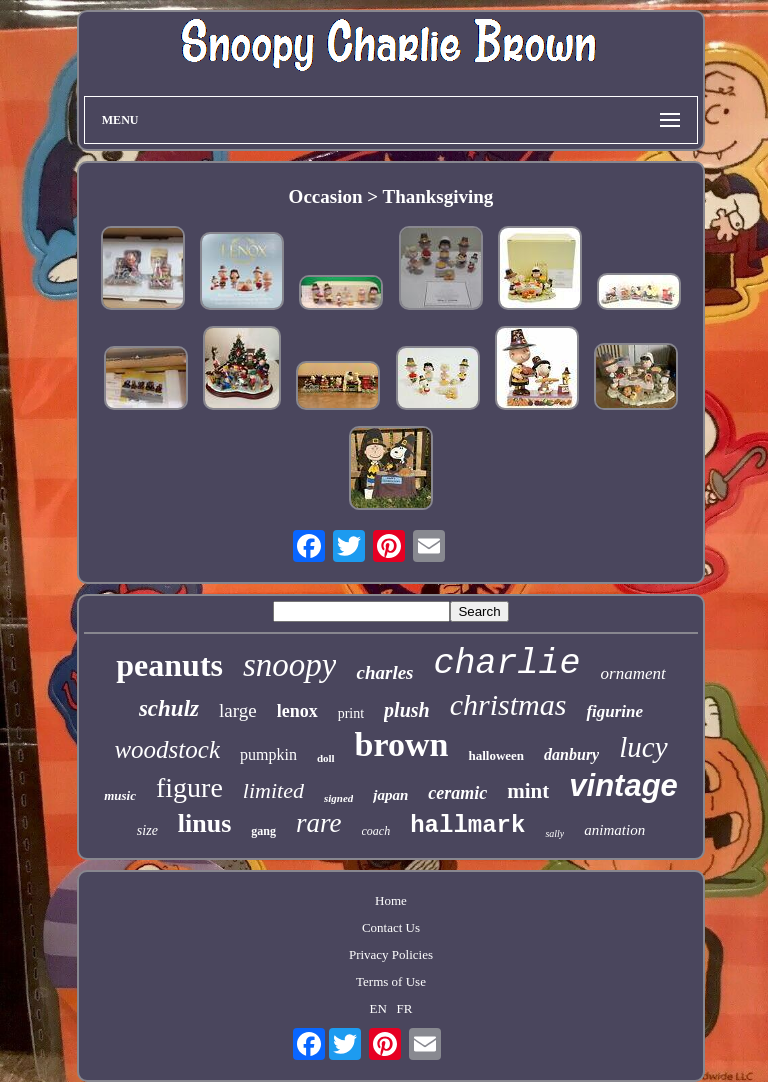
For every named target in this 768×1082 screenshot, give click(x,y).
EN (377, 1008)
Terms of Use (391, 981)
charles (384, 672)
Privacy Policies (391, 954)
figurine (614, 711)
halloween (496, 755)
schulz (169, 708)
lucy (643, 747)
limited (273, 790)
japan (390, 795)
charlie (506, 664)
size (147, 830)
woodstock (167, 749)
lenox (297, 711)
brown (402, 744)
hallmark (467, 825)
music (120, 795)
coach (376, 831)
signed (338, 798)
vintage (623, 785)
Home (391, 900)
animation (614, 830)
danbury (571, 754)
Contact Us (391, 927)
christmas (508, 704)
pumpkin (268, 754)
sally (554, 833)
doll (326, 758)
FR (405, 1008)
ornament (633, 673)
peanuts (169, 665)
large (238, 710)
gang (263, 831)
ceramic (457, 793)
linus (205, 823)
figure (189, 787)
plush (407, 710)
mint (528, 791)
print (351, 713)
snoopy (290, 665)
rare (319, 823)
